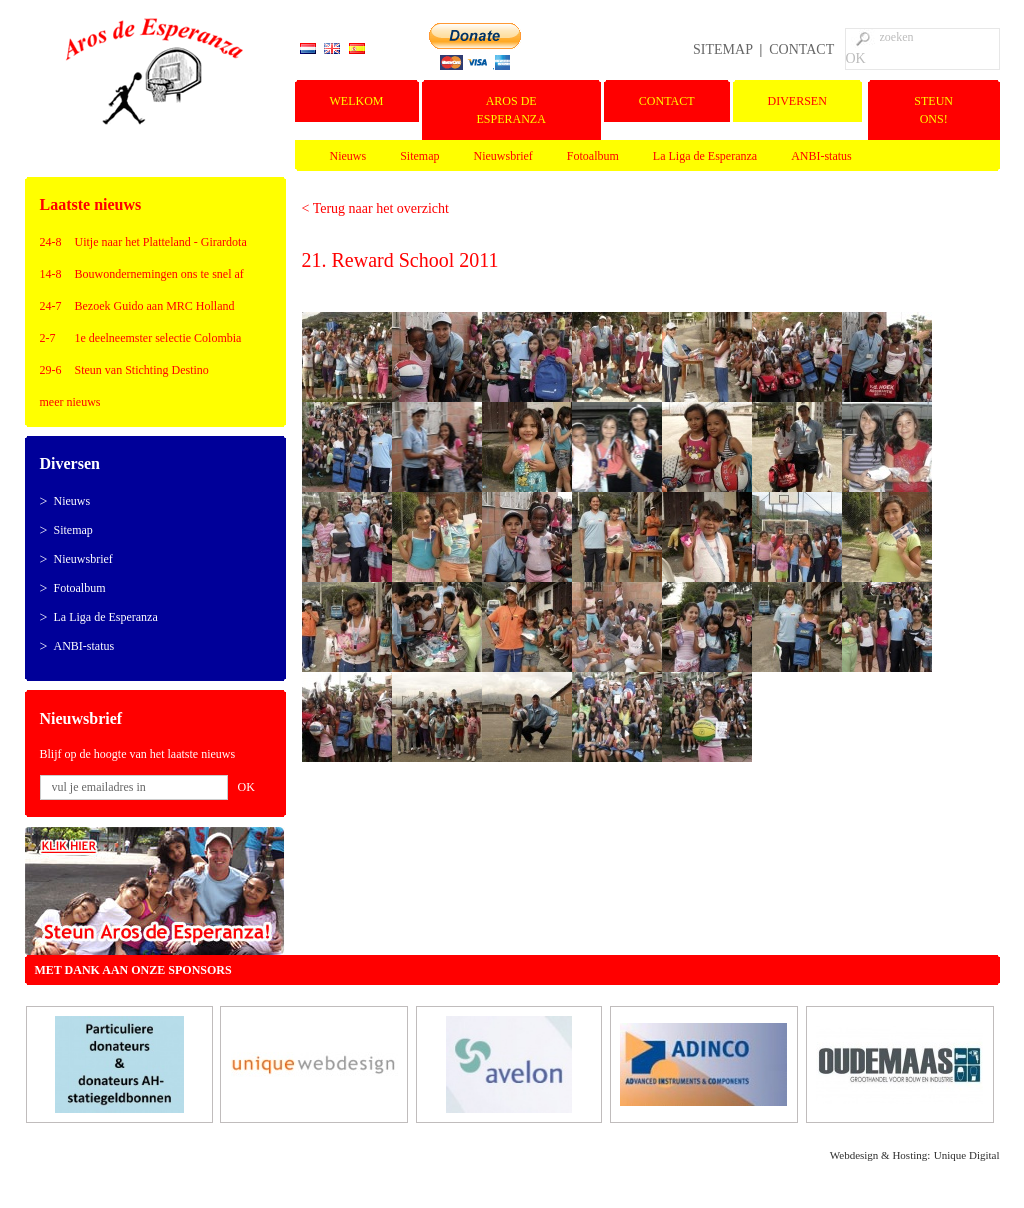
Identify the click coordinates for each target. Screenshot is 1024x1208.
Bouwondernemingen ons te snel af (159, 274)
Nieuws (348, 156)
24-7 (51, 306)
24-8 (51, 242)
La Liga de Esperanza (705, 156)
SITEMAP (722, 49)
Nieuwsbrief (503, 156)
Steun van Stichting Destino (142, 370)
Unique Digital (967, 1155)
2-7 (48, 338)
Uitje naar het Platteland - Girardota (161, 242)
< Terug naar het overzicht (375, 208)
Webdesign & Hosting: (880, 1155)
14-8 (51, 274)
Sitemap (419, 156)
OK (856, 58)
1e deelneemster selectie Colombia (158, 338)
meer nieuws (70, 402)
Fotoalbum (593, 156)
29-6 (51, 370)
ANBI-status (821, 156)
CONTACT (801, 49)
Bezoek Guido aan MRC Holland (155, 306)
